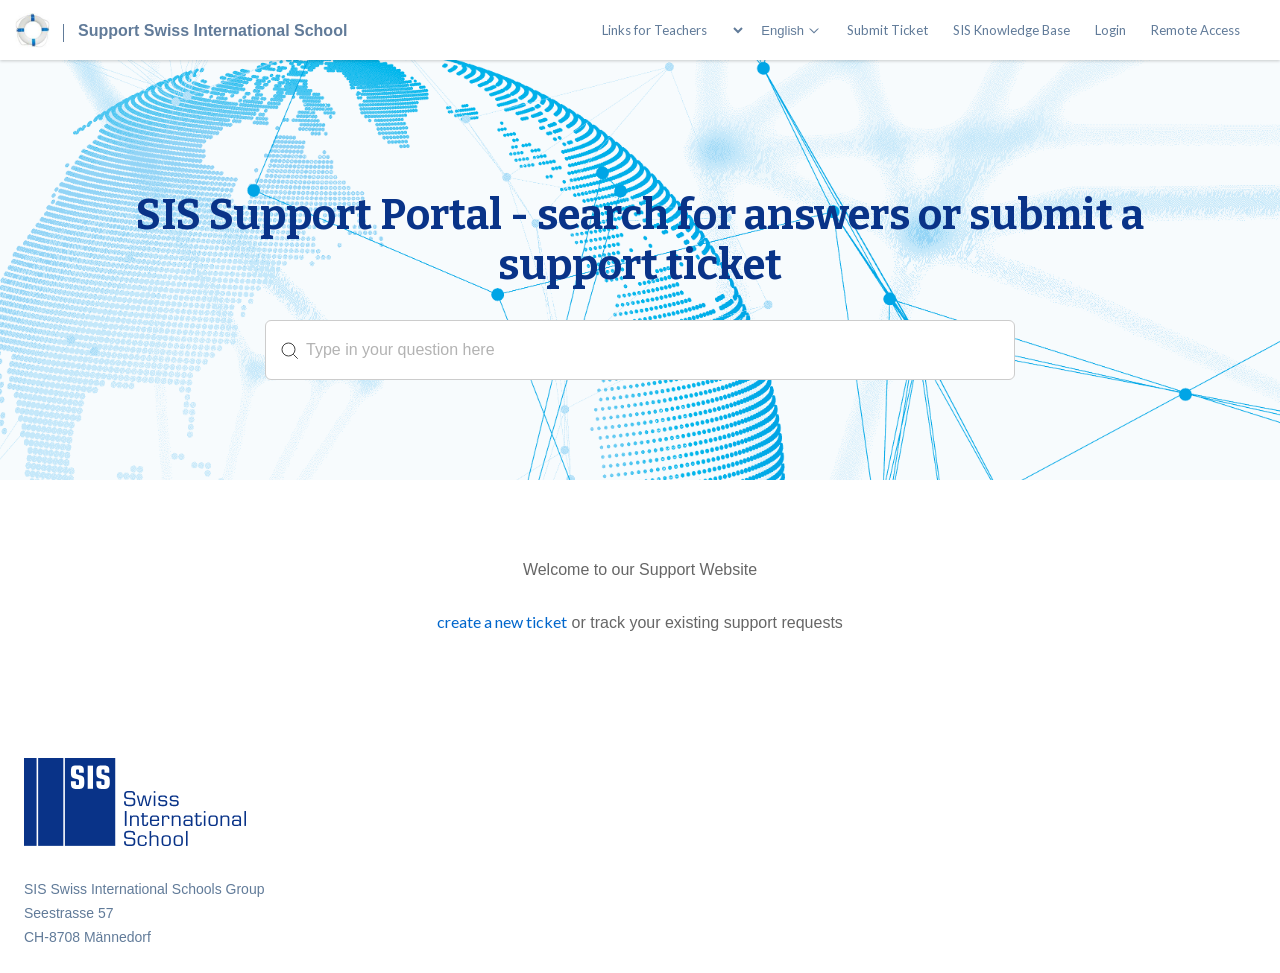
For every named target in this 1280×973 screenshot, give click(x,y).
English (782, 30)
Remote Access (1195, 30)
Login (1110, 30)
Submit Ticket (887, 30)
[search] (640, 350)
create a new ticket (502, 621)
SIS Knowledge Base (1011, 30)
